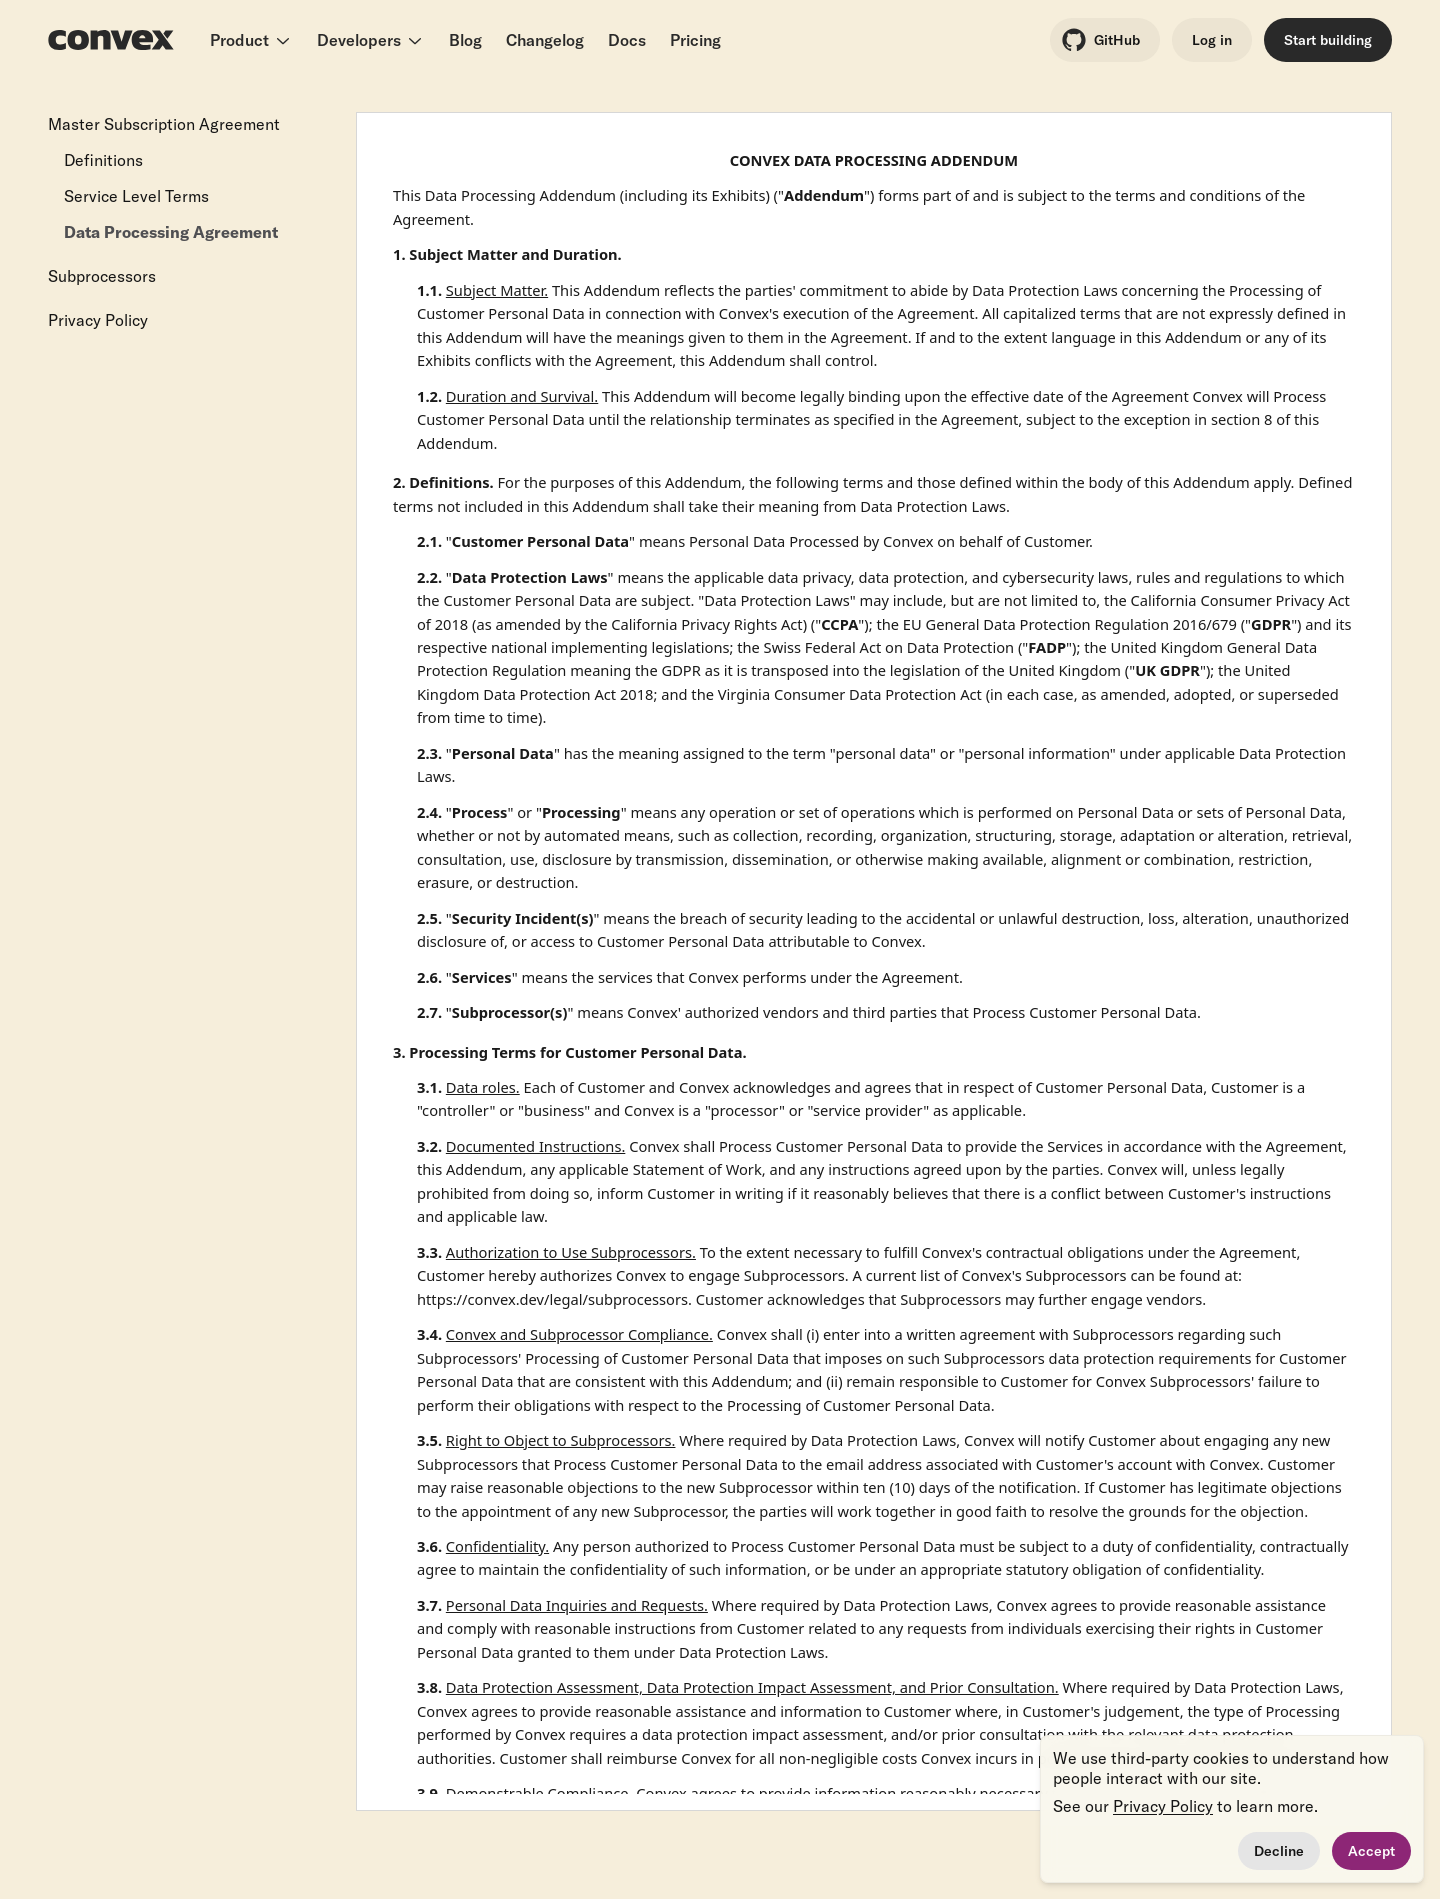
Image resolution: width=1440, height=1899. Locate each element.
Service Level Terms (136, 196)
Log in (1212, 40)
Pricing (695, 40)
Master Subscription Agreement (164, 124)
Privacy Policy (98, 320)
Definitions (103, 160)
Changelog (545, 40)
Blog (465, 40)
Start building (1328, 40)
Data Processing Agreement (171, 232)
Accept (1371, 1851)
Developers (371, 40)
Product (251, 40)
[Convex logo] (111, 40)
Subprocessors (102, 276)
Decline (1279, 1851)
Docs (627, 40)
